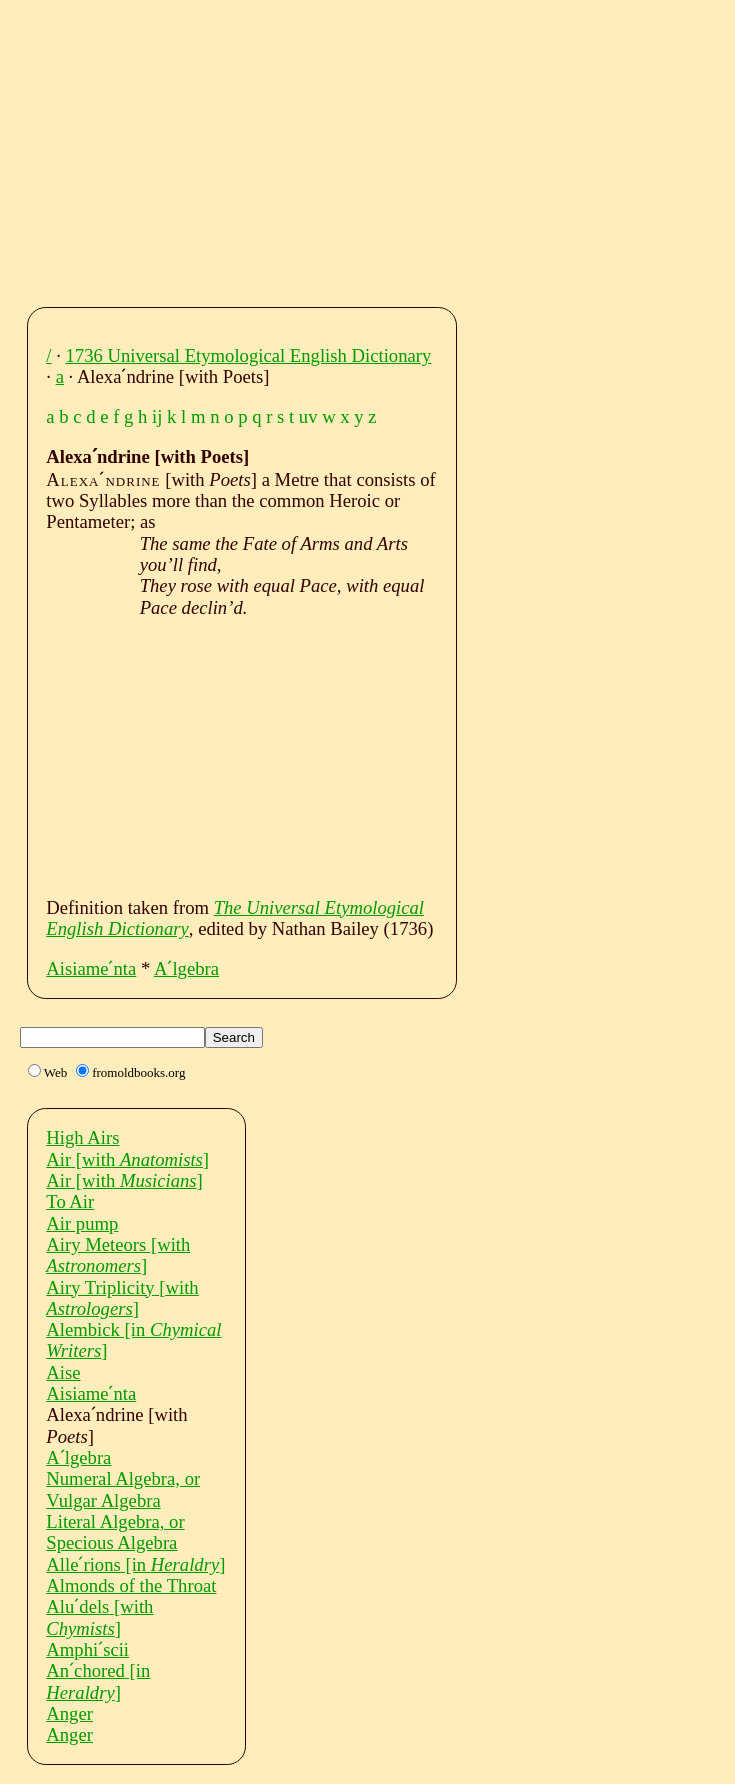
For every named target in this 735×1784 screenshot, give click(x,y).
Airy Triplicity (122, 1298)
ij (157, 416)
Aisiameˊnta (91, 968)
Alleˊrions (135, 1564)
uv (308, 416)
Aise (63, 1372)
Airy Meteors (118, 1255)
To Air (70, 1201)
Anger (69, 1713)
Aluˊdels (99, 1617)
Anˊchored (98, 1681)
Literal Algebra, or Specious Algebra (115, 1532)
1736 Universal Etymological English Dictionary (249, 355)
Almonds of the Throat (131, 1585)
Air (127, 1159)
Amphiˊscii (87, 1649)
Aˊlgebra (186, 968)
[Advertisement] (386, 148)
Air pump (82, 1223)
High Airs (82, 1137)
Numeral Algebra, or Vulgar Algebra (123, 1489)
